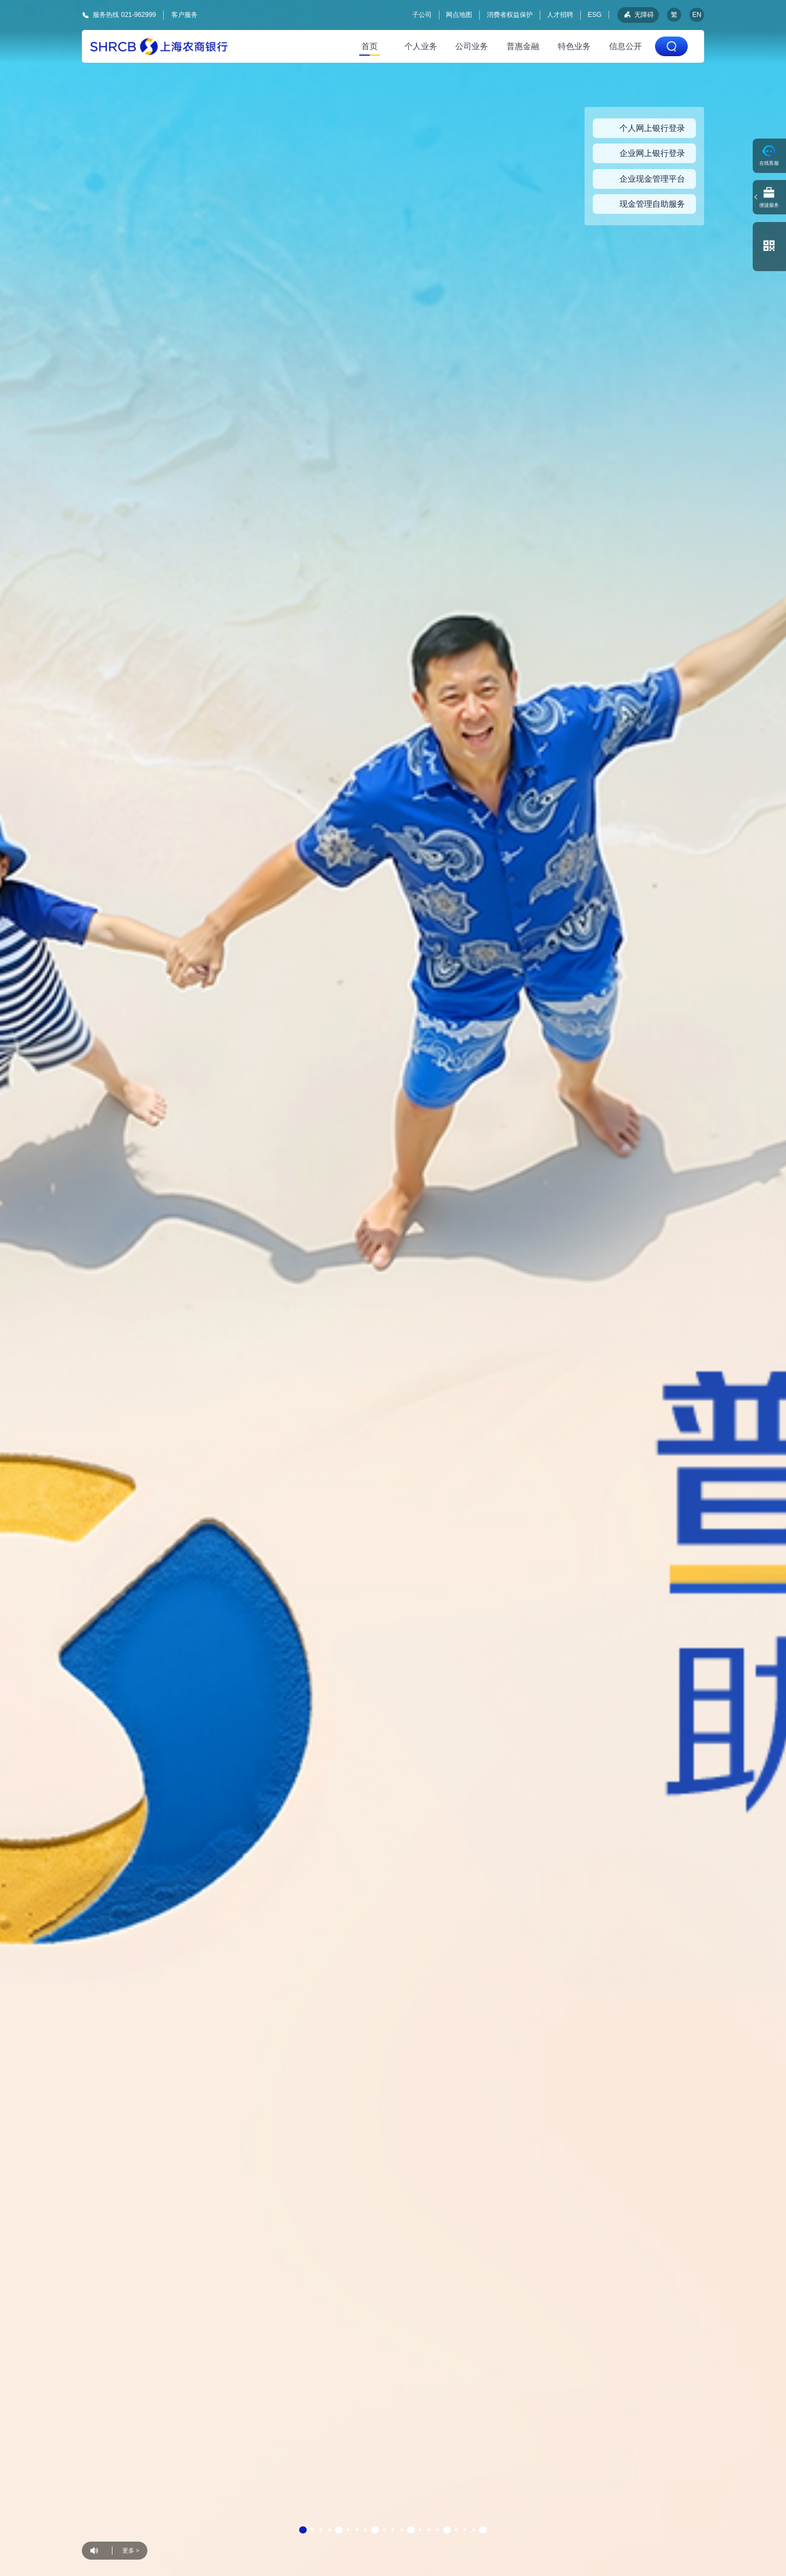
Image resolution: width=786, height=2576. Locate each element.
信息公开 (625, 46)
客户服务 (184, 14)
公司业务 (471, 46)
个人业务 (420, 46)
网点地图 (459, 15)
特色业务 (574, 46)
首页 (369, 46)
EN (696, 15)
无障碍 (638, 15)
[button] (303, 2530)
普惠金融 (523, 46)
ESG (595, 15)
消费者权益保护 (510, 15)
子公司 (422, 15)
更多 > (130, 2550)
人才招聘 (560, 15)
